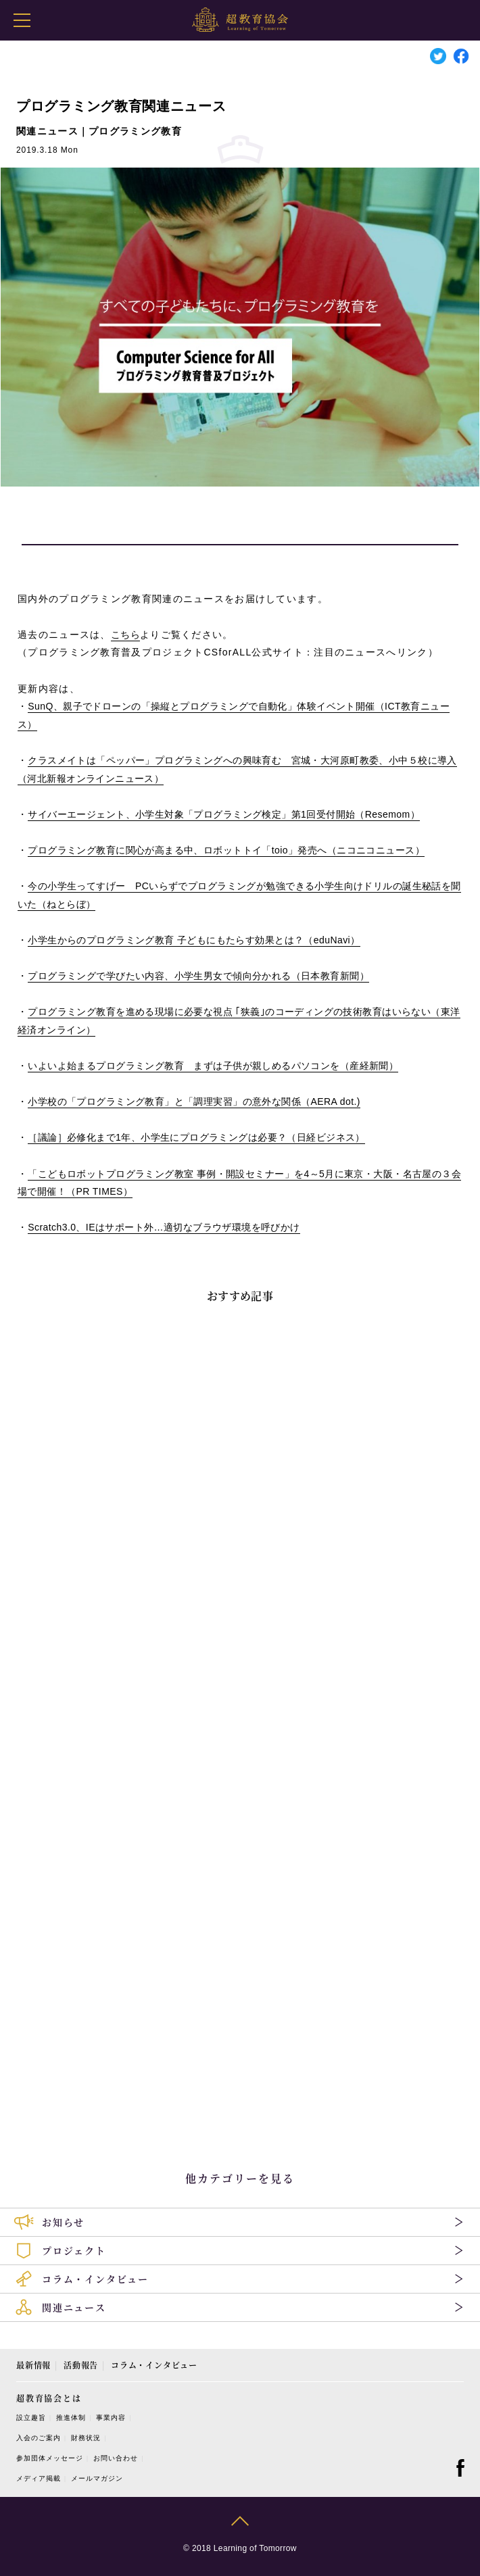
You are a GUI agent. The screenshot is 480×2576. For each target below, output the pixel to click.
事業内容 (111, 2417)
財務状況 (86, 2438)
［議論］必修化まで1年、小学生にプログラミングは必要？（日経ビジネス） (196, 1137)
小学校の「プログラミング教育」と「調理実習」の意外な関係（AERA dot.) (194, 1101)
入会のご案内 (38, 2438)
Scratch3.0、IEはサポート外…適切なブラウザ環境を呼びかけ (163, 1227)
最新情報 (33, 2365)
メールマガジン (97, 2478)
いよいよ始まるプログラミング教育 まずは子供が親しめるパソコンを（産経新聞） (213, 1065)
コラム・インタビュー (154, 2365)
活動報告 (81, 2365)
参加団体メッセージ (49, 2458)
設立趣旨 (31, 2417)
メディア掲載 (38, 2478)
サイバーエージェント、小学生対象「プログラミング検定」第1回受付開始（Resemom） (224, 814)
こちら (125, 634)
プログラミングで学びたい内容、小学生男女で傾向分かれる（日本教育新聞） (198, 975)
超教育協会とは (49, 2398)
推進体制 (71, 2417)
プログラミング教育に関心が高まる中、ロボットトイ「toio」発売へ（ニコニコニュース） (226, 850)
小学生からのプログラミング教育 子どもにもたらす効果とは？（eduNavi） (194, 940)
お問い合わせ (115, 2458)
